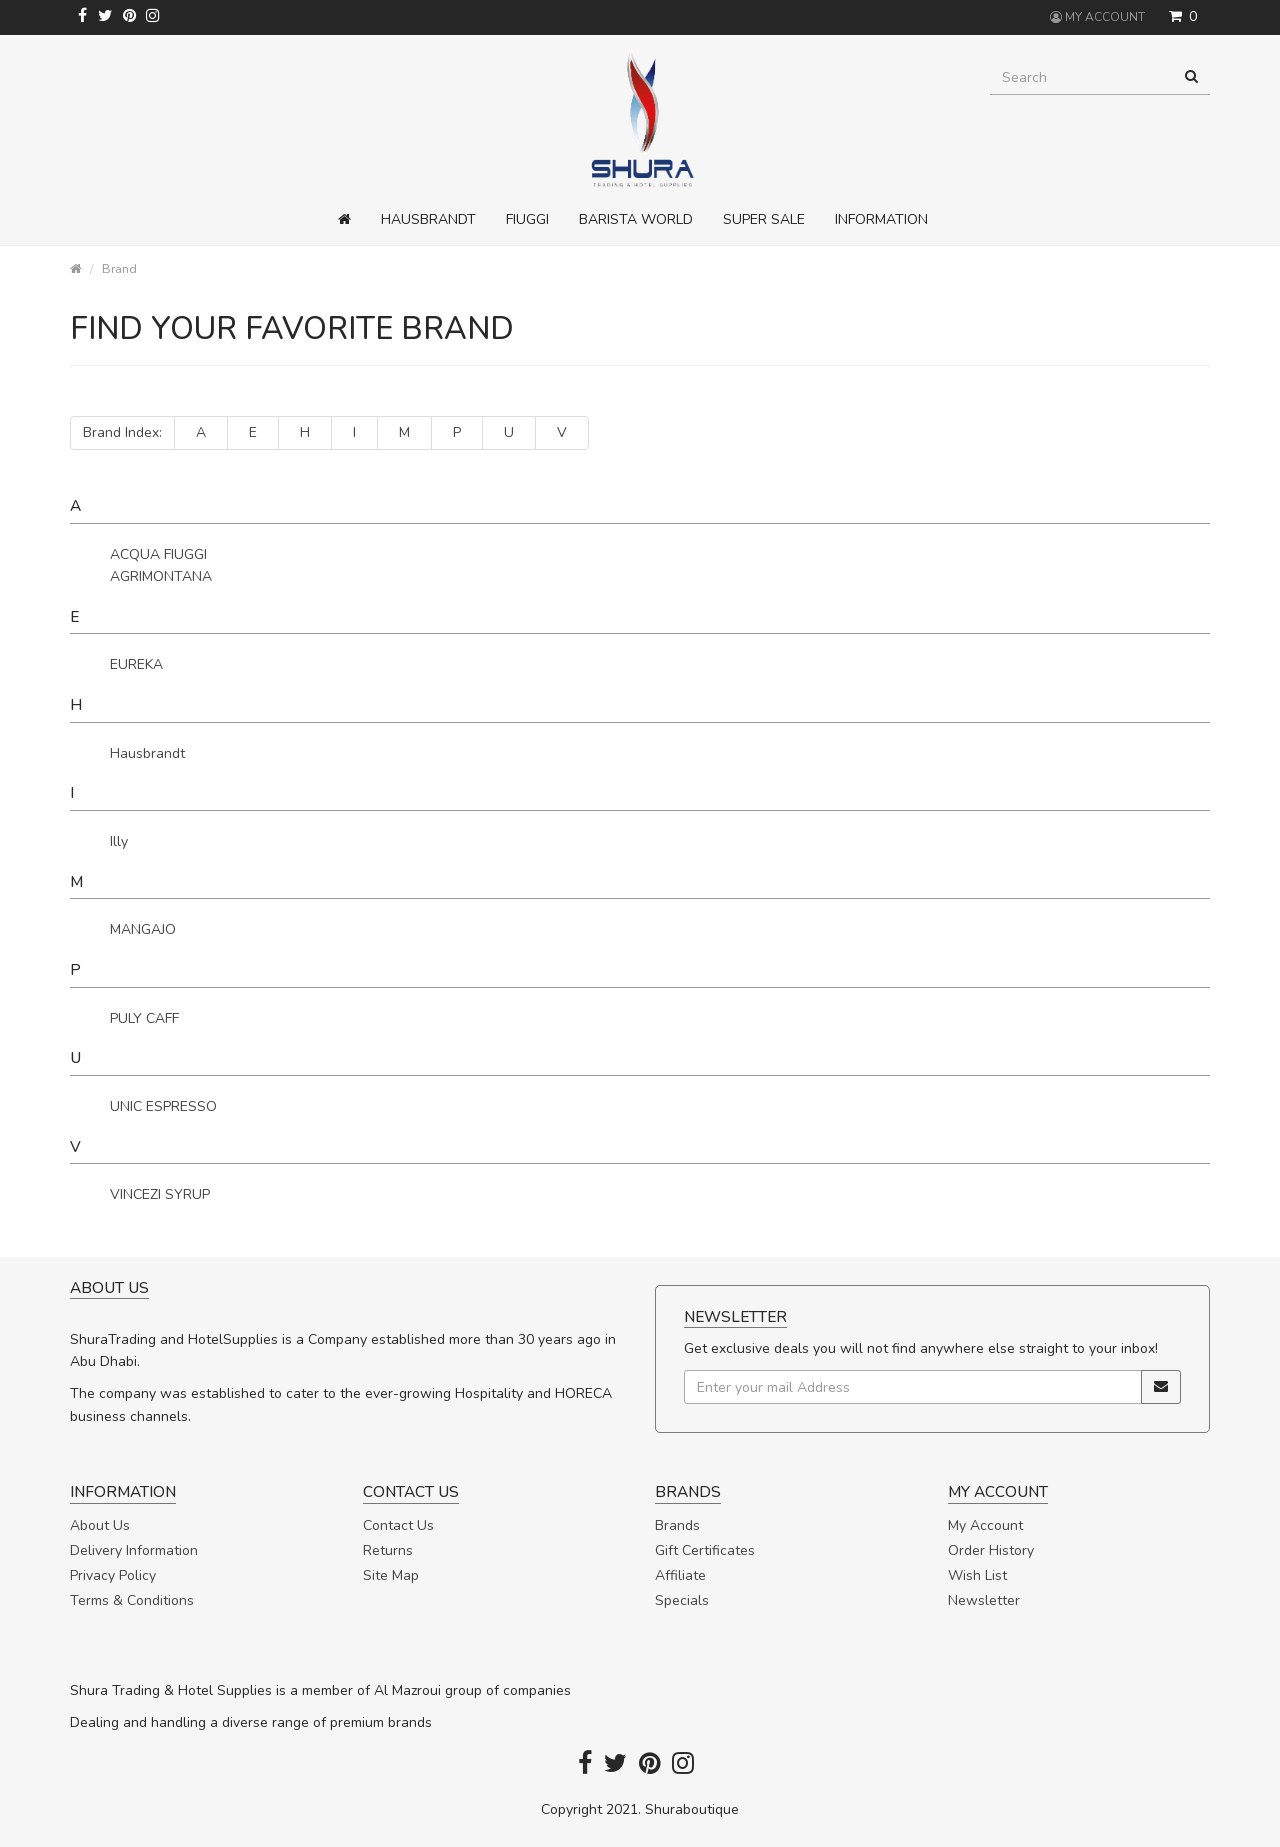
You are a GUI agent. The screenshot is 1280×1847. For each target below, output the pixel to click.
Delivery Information (134, 1550)
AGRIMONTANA (161, 576)
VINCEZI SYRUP (160, 1194)
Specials (682, 1600)
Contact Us (398, 1525)
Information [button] (881, 219)
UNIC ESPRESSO (163, 1106)
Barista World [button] (636, 219)
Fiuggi (527, 219)
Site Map (391, 1575)
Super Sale (764, 219)
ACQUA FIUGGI (158, 554)
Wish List (977, 1575)
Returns (388, 1550)
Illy (119, 841)
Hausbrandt (428, 219)
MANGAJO (143, 929)
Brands (677, 1525)
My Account (985, 1525)
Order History (991, 1550)
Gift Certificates (705, 1550)
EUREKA (136, 664)
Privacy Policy (113, 1575)
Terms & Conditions (132, 1600)
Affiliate (680, 1575)
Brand (119, 268)
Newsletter (984, 1600)
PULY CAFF (144, 1018)
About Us (100, 1525)
